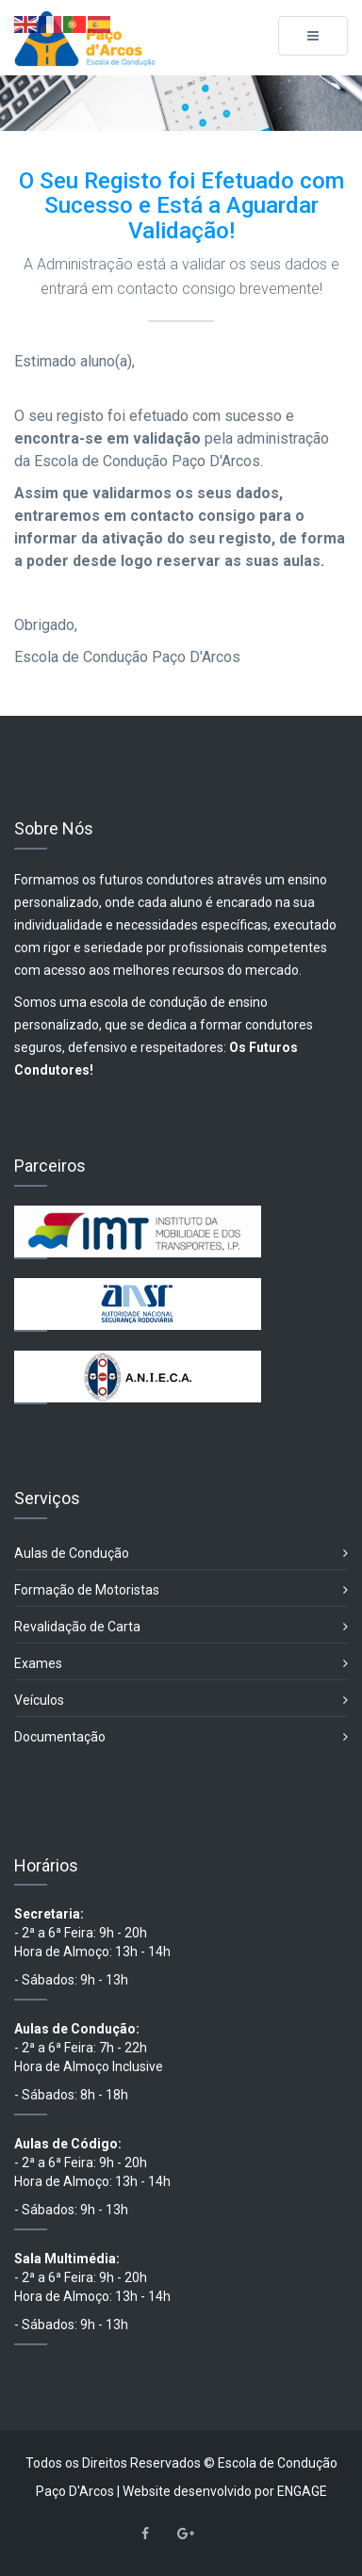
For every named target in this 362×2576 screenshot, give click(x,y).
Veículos (181, 1700)
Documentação (181, 1737)
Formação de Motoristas (181, 1590)
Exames (181, 1663)
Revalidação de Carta (181, 1627)
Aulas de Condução (181, 1553)
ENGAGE (302, 2491)
